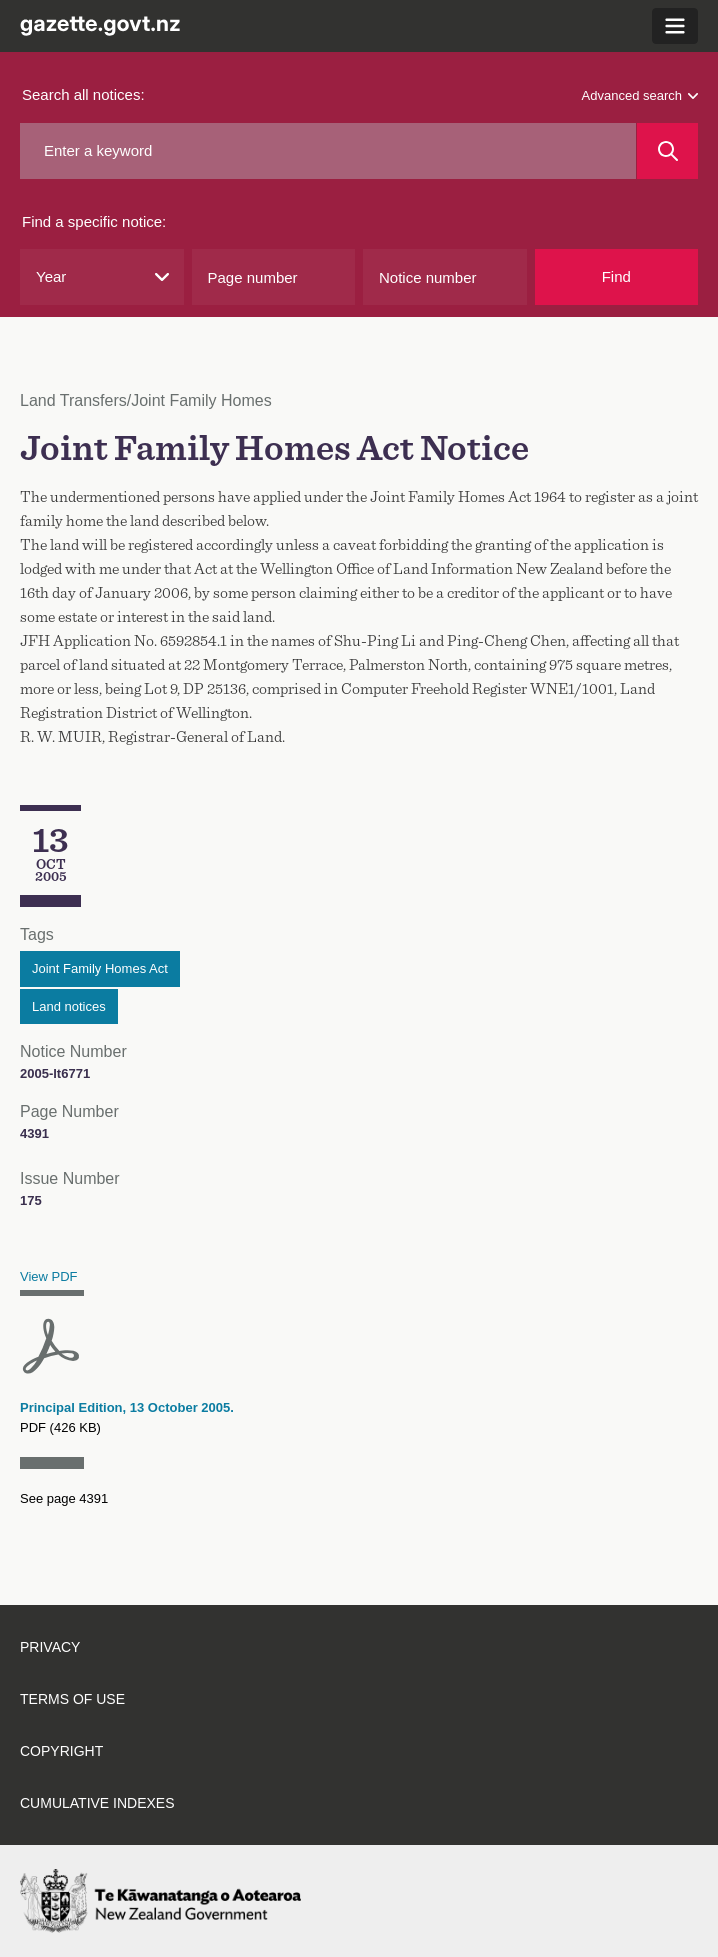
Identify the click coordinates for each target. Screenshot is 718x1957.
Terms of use (72, 1699)
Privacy (50, 1647)
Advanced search (640, 95)
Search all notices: (83, 94)
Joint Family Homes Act (100, 968)
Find (616, 276)
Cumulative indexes (97, 1803)
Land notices (69, 1006)
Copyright (61, 1751)
